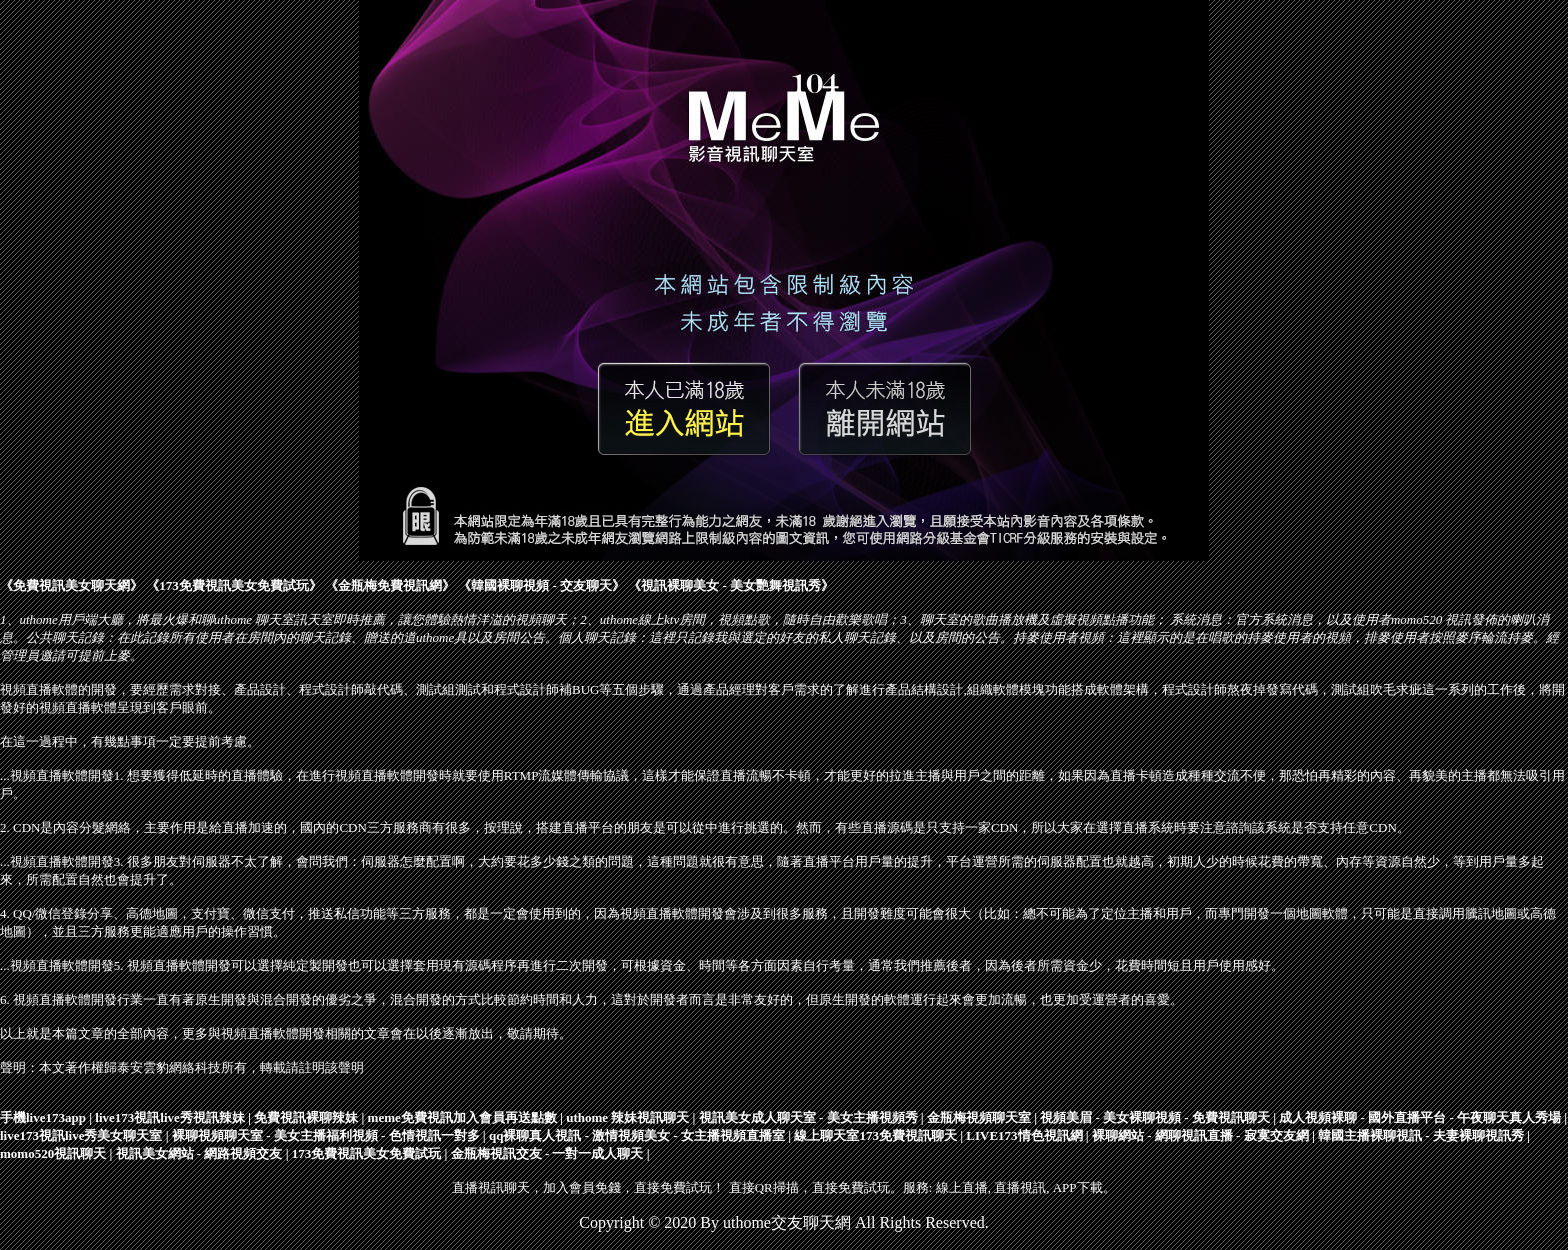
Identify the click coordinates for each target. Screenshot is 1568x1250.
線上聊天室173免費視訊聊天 (875, 1135)
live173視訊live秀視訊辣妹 (170, 1117)
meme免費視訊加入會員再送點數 (462, 1117)
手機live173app (43, 1117)
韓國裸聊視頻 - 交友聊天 (541, 585)
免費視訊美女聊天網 (71, 585)
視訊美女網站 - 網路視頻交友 (199, 1153)
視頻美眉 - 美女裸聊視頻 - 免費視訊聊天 (1155, 1117)
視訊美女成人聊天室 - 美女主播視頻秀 (808, 1117)
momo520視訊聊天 (53, 1153)
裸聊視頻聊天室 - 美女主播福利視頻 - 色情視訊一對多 (326, 1135)
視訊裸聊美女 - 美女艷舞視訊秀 (731, 585)
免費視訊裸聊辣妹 (306, 1117)
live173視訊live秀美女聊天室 (81, 1135)
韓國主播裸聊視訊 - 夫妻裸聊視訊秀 (1421, 1135)
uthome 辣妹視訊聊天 (627, 1117)
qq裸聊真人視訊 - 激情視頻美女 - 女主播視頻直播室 (637, 1135)
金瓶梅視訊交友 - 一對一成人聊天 (547, 1153)
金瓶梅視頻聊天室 (979, 1117)
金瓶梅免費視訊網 (390, 585)
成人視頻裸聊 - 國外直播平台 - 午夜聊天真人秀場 (1420, 1117)
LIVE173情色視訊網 (1024, 1135)
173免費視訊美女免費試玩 (234, 585)
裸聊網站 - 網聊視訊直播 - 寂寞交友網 (1200, 1135)
